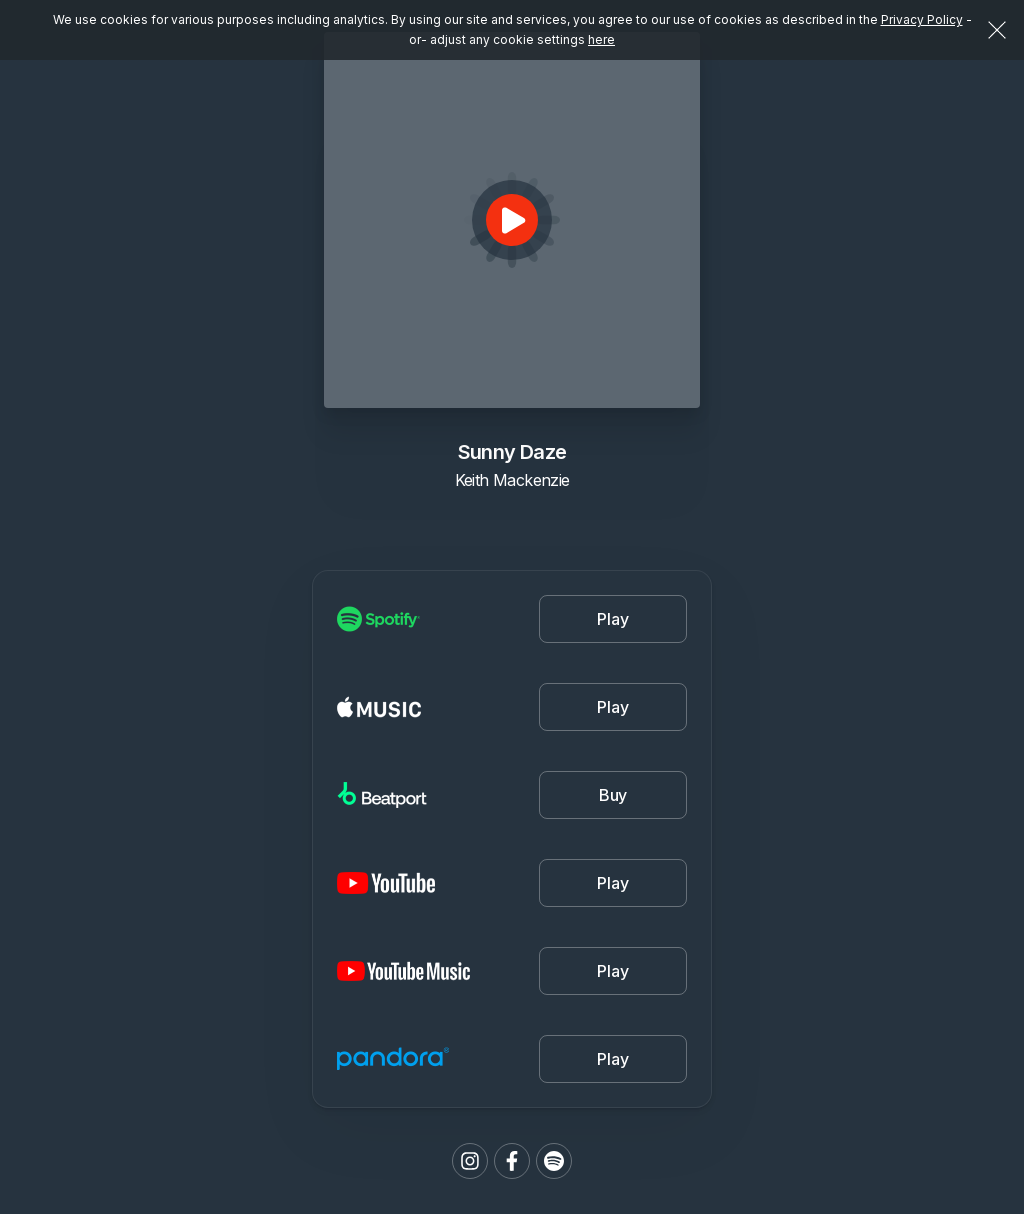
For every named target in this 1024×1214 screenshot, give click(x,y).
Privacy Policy (922, 19)
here (601, 39)
